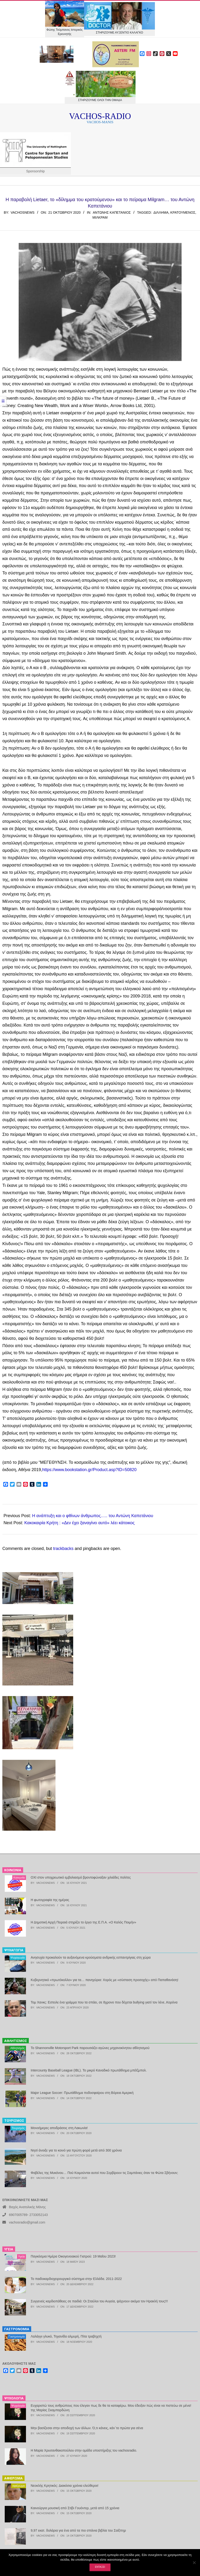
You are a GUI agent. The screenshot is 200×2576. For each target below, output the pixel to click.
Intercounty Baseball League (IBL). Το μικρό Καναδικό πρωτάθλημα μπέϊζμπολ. (89, 2070)
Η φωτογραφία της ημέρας (50, 1900)
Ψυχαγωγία (18, 1957)
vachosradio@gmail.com (27, 2222)
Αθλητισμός (17, 2048)
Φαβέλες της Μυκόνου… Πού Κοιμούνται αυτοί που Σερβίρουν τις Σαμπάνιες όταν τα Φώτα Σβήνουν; (104, 2173)
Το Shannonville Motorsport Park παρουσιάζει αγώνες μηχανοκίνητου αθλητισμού (90, 2048)
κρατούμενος (182, 212)
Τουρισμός (18, 2128)
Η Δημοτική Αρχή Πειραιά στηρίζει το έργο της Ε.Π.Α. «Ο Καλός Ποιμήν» (83, 1922)
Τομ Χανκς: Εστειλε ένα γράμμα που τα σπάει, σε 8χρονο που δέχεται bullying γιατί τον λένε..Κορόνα (104, 2002)
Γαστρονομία (17, 2336)
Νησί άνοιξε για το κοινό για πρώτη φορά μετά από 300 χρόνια (76, 2150)
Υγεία (21, 2256)
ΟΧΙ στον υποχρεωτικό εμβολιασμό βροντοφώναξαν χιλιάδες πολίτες (81, 1877)
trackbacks (63, 1548)
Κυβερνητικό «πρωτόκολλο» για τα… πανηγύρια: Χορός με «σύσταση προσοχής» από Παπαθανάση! (104, 1980)
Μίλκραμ (99, 217)
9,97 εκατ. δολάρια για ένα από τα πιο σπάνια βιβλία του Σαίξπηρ (78, 2530)
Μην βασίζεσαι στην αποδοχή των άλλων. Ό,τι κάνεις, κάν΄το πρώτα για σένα (87, 2428)
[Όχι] (194, 2562)
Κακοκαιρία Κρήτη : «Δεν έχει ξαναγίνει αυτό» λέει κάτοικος (79, 1522)
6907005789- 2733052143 (28, 2215)
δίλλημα (161, 212)
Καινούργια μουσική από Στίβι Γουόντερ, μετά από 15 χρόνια (75, 2508)
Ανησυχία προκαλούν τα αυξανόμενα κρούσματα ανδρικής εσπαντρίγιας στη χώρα (91, 1957)
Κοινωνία (19, 1877)
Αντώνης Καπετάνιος (112, 212)
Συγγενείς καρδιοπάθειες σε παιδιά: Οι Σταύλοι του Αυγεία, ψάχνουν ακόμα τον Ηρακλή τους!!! (99, 2301)
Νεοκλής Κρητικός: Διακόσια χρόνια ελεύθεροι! (64, 2485)
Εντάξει (100, 2567)
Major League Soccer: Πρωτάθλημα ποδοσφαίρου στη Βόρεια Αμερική (82, 2093)
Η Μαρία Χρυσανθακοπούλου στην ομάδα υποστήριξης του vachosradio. (84, 2450)
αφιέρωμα (18, 2485)
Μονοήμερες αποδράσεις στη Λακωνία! (59, 2128)
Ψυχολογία (18, 2405)
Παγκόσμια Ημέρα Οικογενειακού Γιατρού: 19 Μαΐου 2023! (73, 2256)
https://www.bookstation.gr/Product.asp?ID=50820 (89, 1469)
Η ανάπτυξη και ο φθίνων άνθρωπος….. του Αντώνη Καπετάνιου (92, 1515)
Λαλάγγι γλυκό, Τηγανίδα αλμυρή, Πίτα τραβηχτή (66, 2336)
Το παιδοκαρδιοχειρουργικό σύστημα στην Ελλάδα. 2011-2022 (76, 2279)
